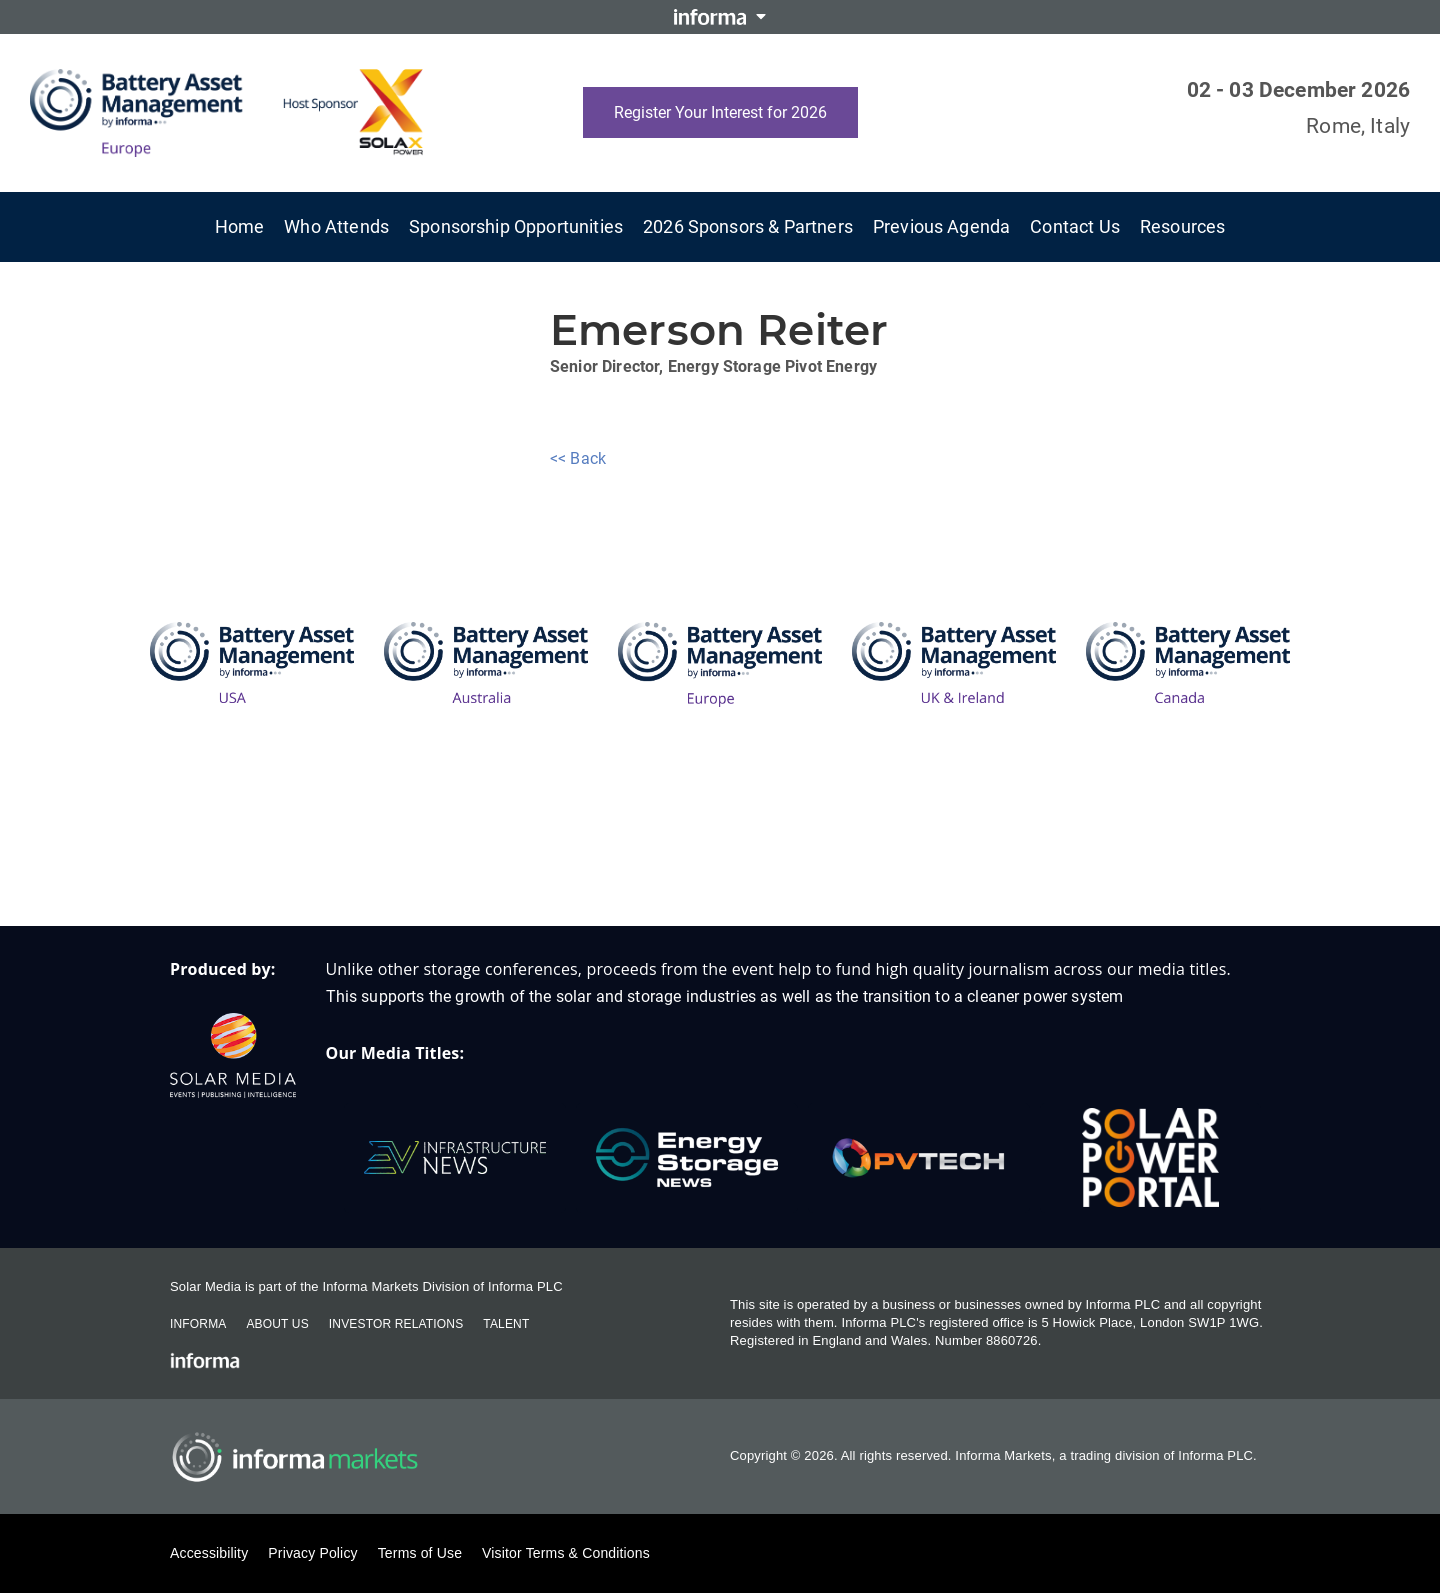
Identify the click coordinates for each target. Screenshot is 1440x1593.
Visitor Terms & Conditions (566, 1553)
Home (240, 226)
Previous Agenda (941, 226)
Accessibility (209, 1553)
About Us (277, 1324)
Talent (506, 1324)
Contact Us (1075, 226)
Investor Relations (396, 1324)
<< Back (578, 458)
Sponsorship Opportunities (516, 226)
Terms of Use (420, 1553)
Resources (1182, 226)
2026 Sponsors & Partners (748, 226)
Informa (198, 1324)
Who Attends (336, 226)
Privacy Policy (312, 1553)
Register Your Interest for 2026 (720, 112)
